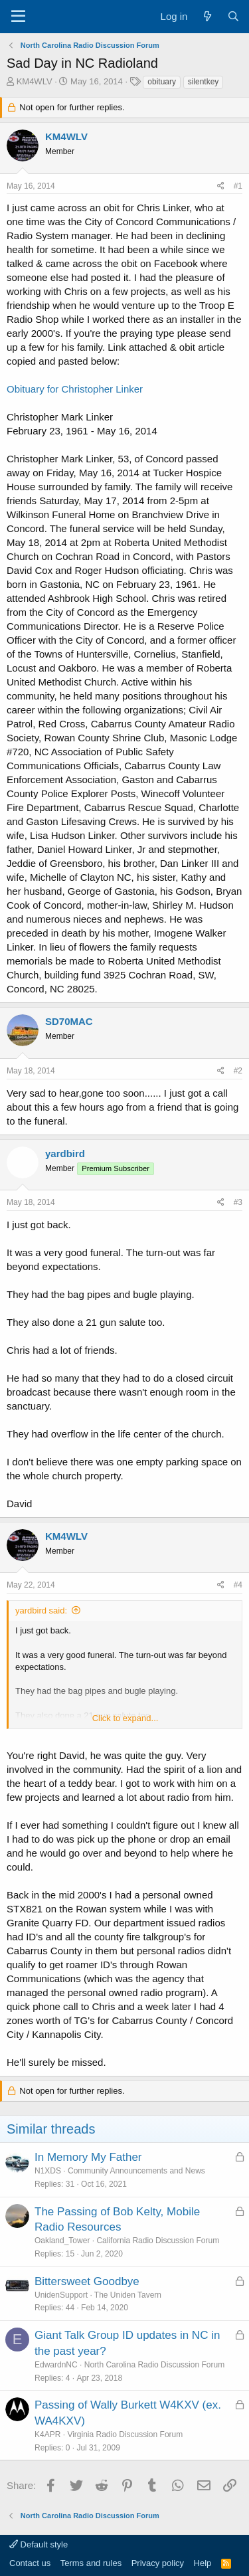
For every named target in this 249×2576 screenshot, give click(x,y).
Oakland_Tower (62, 2240)
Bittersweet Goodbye (87, 2281)
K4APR (47, 2434)
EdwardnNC (56, 2364)
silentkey (203, 81)
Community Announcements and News (136, 2170)
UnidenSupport (61, 2295)
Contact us (29, 2563)
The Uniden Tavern (127, 2295)
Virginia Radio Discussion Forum (125, 2434)
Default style (38, 2544)
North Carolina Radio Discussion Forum (154, 2364)
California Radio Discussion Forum (157, 2240)
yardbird (65, 1153)
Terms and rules (91, 2563)
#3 (238, 1202)
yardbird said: (41, 1610)
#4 (238, 1585)
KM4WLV (34, 81)
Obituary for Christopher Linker (75, 389)
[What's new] (207, 16)
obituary (161, 81)
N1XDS (48, 2170)
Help (203, 2563)
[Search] (233, 16)
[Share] (220, 186)
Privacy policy (157, 2563)
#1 (238, 186)
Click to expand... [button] (125, 1718)
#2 (238, 1070)
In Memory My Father (88, 2157)
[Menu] (18, 16)
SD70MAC (69, 1021)
